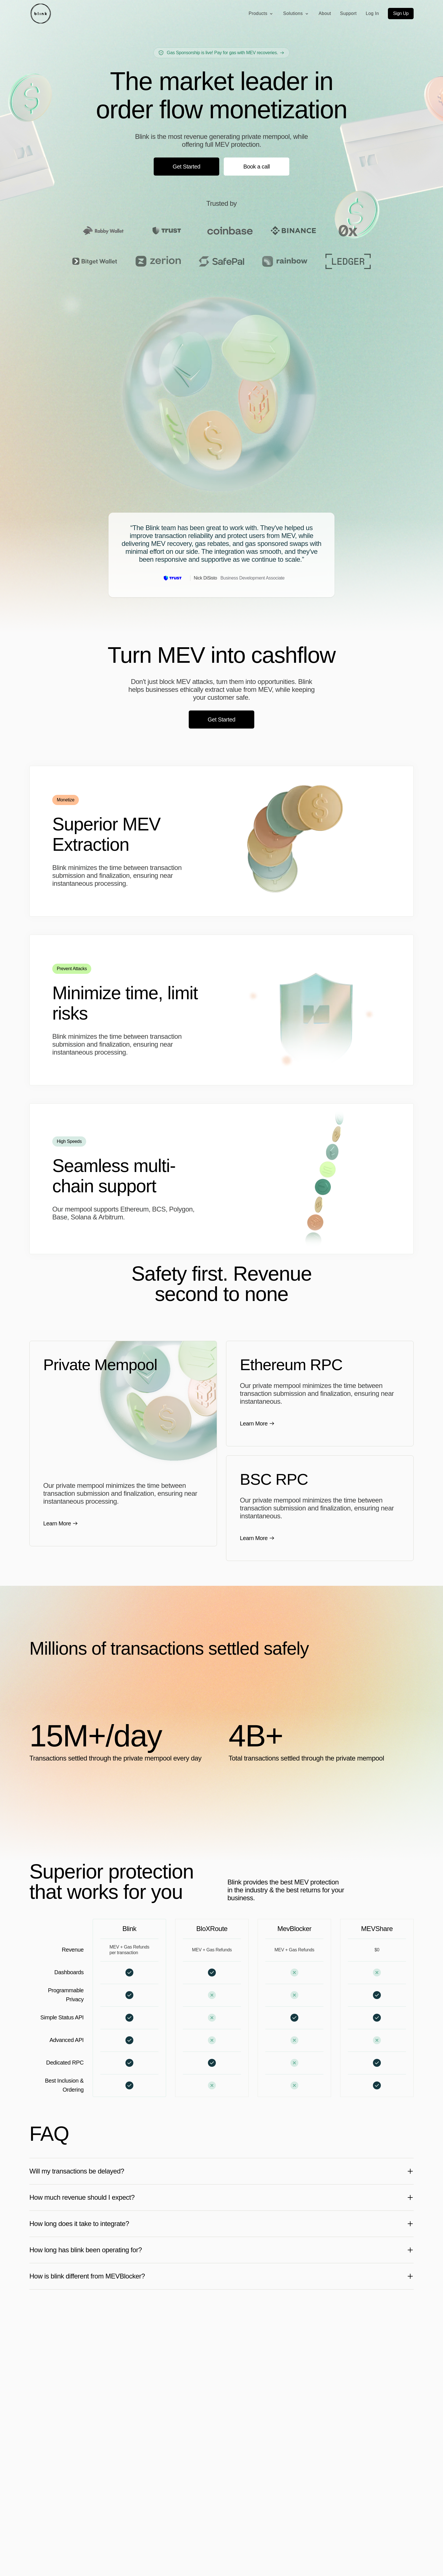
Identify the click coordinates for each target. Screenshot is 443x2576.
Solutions (296, 14)
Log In (372, 13)
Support (348, 13)
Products (261, 14)
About (325, 13)
